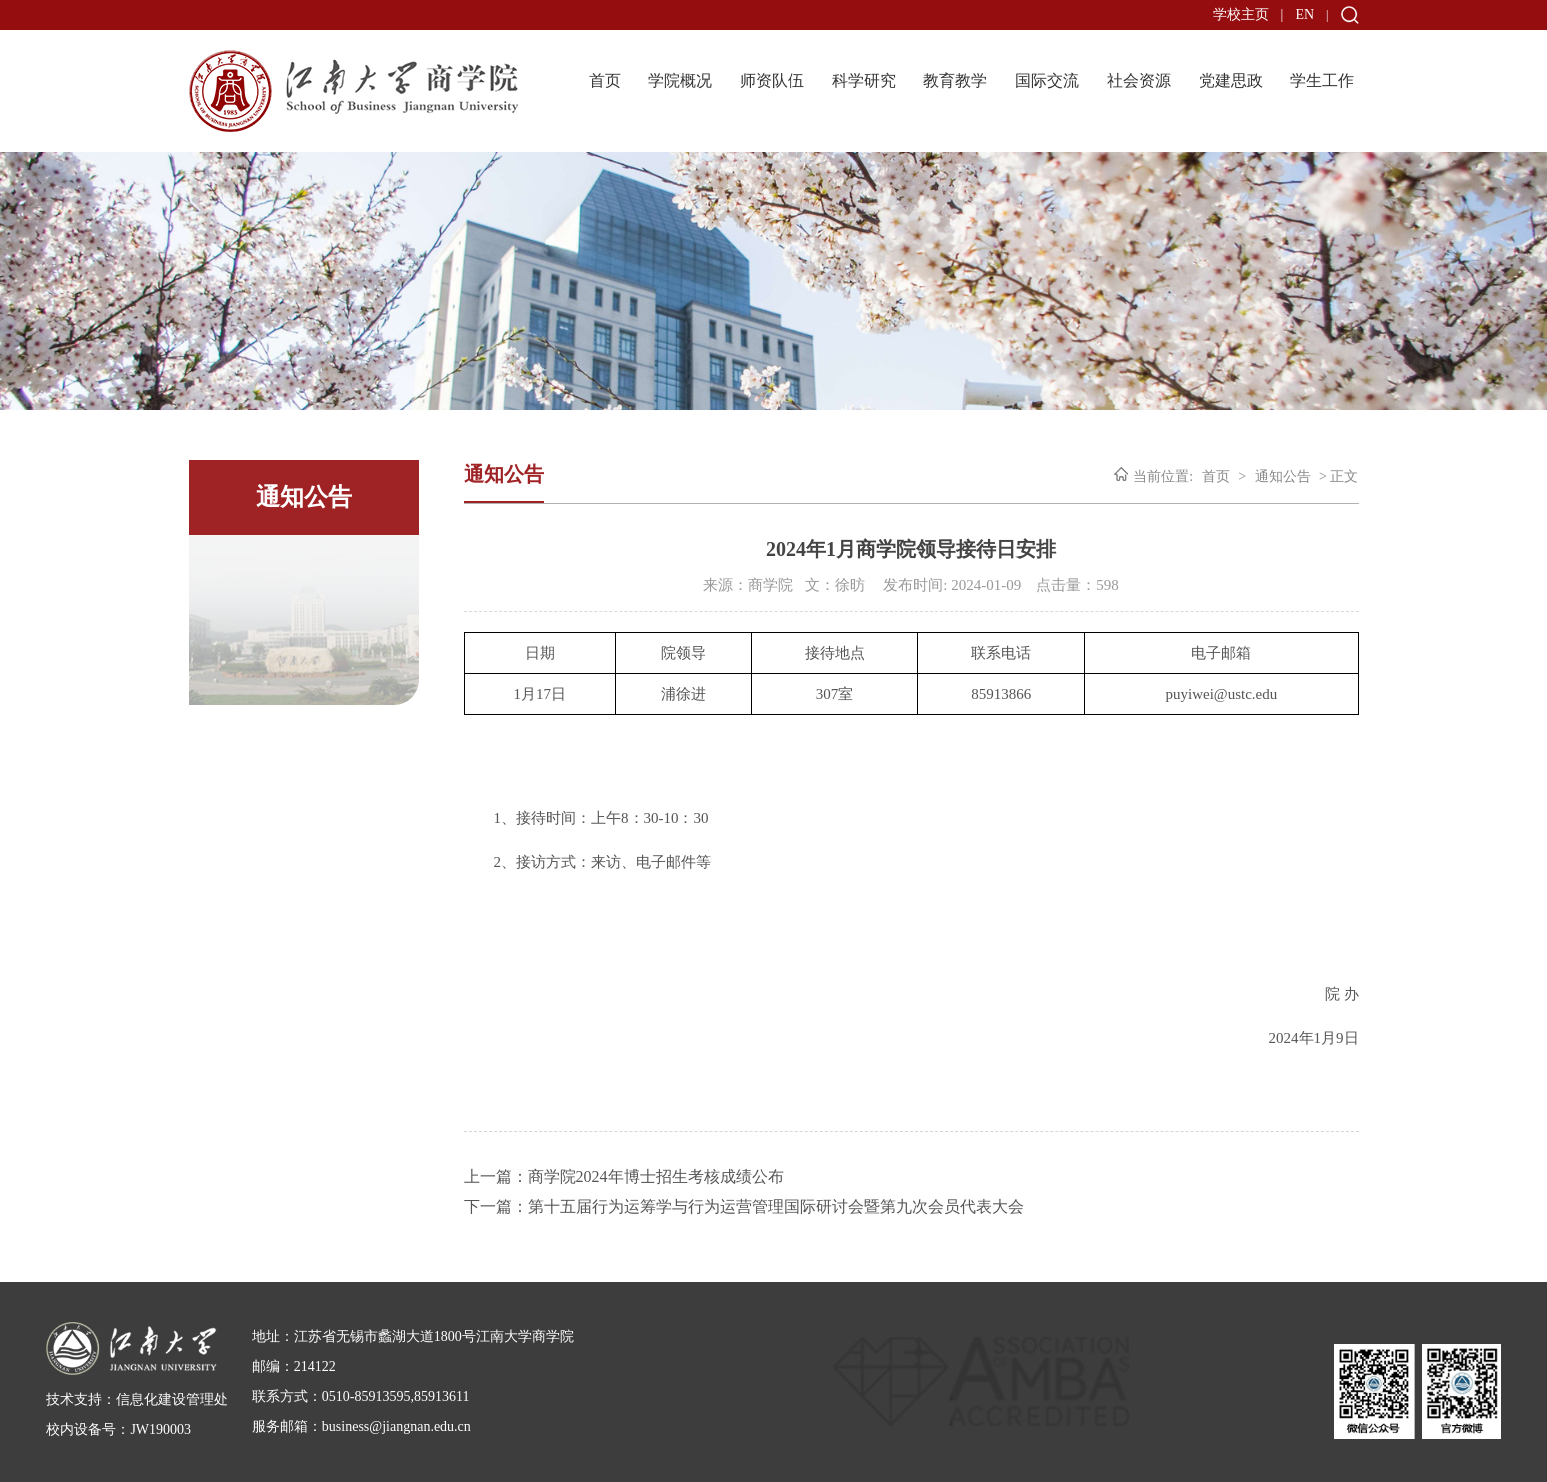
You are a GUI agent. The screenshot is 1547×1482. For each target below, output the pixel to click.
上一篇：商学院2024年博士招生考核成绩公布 (624, 1176)
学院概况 (680, 80)
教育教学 (955, 80)
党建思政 (1231, 80)
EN (1304, 14)
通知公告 (1283, 476)
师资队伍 (772, 80)
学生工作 (1322, 80)
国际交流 (1047, 80)
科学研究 (864, 80)
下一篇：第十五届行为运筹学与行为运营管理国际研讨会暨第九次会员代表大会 (744, 1206)
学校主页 (1241, 14)
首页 (605, 80)
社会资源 (1139, 80)
